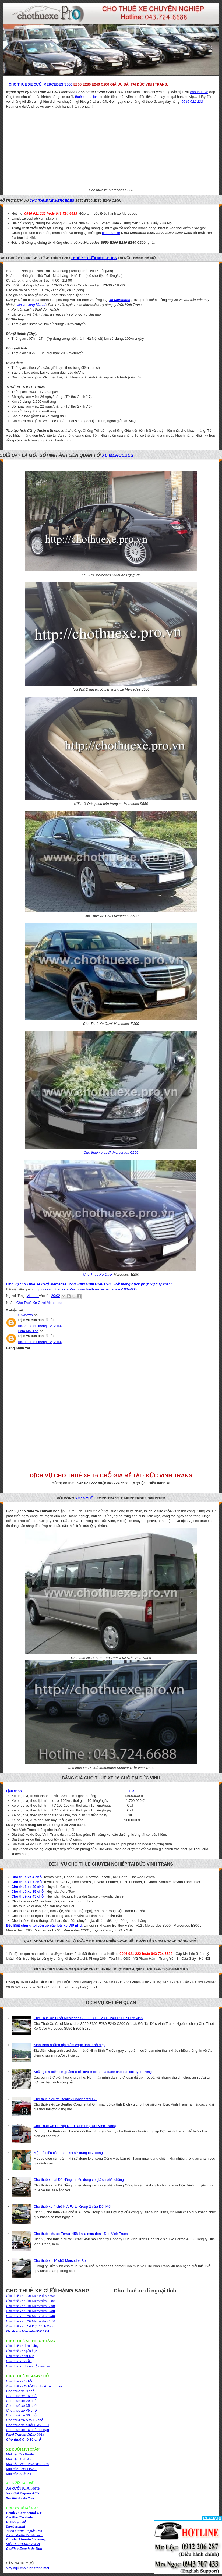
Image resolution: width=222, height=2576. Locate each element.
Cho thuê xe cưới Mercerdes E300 (30, 2306)
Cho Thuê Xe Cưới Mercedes (39, 1303)
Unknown (25, 1315)
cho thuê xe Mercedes (52, 201)
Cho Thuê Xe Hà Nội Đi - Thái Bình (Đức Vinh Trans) (75, 2126)
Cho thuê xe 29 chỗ (21, 2401)
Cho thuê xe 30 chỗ (21, 2415)
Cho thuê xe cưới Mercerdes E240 (30, 2316)
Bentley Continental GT (24, 2513)
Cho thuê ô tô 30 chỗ (23, 2439)
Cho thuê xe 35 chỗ (21, 2406)
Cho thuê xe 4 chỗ (19, 2381)
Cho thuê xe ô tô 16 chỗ (25, 2420)
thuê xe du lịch (86, 97)
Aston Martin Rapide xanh (24, 2535)
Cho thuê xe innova (47, 2386)
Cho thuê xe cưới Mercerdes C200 (30, 2321)
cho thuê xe (199, 92)
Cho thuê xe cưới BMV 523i (27, 2425)
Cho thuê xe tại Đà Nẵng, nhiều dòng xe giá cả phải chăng (79, 2180)
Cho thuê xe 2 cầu (19, 2361)
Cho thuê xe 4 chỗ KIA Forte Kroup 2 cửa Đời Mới (72, 2207)
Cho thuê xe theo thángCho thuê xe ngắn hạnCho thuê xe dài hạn (22, 2351)
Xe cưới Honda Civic (20, 2498)
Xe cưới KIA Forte (23, 2488)
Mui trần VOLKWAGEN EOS (27, 2464)
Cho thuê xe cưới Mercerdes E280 (30, 2311)
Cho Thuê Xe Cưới (98, 1274)
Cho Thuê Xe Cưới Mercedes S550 (41, 84)
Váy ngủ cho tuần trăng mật (27, 2568)
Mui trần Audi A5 (18, 2459)
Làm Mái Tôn (28, 1331)
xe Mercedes (117, 455)
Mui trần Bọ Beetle (20, 2454)
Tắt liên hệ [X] (212, 2518)
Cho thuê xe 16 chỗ (21, 2396)
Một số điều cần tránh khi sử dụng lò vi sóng (68, 2153)
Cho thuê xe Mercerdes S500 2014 (27, 2331)
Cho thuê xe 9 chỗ (20, 2391)
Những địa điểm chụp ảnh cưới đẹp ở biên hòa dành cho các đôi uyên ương (93, 2072)
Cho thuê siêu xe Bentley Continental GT (65, 2099)
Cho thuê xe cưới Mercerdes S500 (30, 2301)
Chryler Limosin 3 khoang (26, 2539)
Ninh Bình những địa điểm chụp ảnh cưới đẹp (69, 2045)
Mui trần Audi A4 (18, 2474)
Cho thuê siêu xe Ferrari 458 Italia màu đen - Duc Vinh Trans (81, 2234)
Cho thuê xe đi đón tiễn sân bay (28, 2366)
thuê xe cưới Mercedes (94, 258)
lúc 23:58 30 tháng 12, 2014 (40, 1326)
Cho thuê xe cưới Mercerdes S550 (30, 2296)
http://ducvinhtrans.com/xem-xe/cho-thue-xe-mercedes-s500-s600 (86, 1289)
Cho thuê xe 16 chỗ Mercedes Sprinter (64, 2261)
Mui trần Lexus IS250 (21, 2469)
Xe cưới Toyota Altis (23, 2493)
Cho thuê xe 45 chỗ (21, 2410)
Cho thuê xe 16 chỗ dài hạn (27, 2430)
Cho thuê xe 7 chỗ (19, 2386)
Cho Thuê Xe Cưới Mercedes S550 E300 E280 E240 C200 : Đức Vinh (88, 2018)
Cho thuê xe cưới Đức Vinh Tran (29, 2326)
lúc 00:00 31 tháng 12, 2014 (40, 1342)
